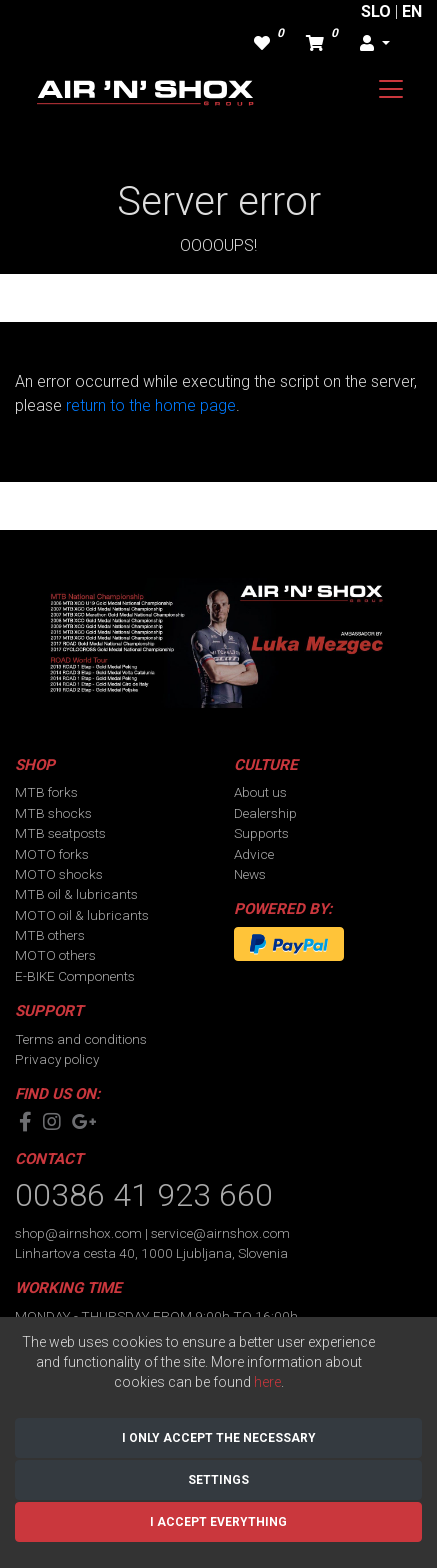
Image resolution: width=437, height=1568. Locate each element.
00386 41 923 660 (144, 1195)
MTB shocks (53, 813)
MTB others (50, 935)
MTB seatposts (60, 833)
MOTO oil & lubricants (82, 915)
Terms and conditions (81, 1039)
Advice (254, 854)
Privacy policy (57, 1059)
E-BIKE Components (75, 976)
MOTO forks (52, 854)
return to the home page (151, 405)
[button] (375, 44)
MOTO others (55, 955)
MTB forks (46, 792)
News (250, 874)
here (267, 1382)
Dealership (265, 813)
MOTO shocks (59, 874)
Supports (261, 833)
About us (260, 792)
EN (412, 11)
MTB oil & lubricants (76, 894)
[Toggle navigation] (391, 89)
